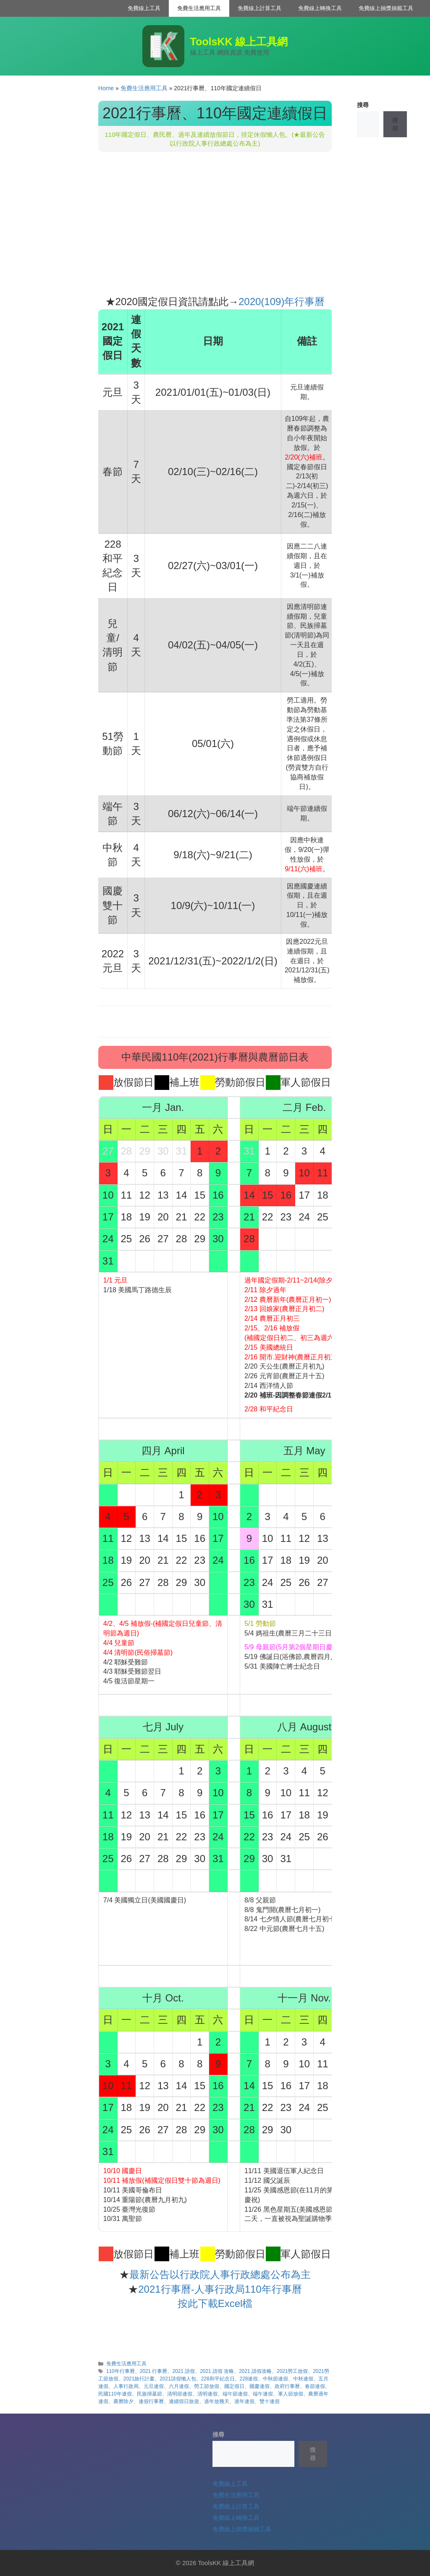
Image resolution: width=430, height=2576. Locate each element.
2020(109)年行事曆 (282, 301)
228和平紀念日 (218, 2379)
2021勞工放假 (292, 2371)
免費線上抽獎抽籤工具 (386, 8)
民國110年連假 (115, 2394)
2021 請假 (183, 2371)
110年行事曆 (120, 2371)
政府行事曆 (287, 2386)
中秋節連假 (275, 2379)
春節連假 (315, 2386)
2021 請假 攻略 (217, 2371)
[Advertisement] (215, 223)
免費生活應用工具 (199, 8)
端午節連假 (235, 2394)
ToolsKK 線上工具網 (239, 41)
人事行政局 (126, 2386)
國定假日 (234, 2386)
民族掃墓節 (149, 2394)
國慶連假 (259, 2386)
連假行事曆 (151, 2401)
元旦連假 (154, 2386)
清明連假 (207, 2394)
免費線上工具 (144, 8)
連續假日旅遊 (184, 2401)
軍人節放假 (290, 2394)
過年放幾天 (216, 2401)
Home (106, 88)
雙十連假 (270, 2401)
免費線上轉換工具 (320, 8)
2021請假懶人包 (178, 2379)
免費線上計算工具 (259, 8)
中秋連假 (303, 2379)
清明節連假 (179, 2394)
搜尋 (363, 105)
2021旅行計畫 (139, 2379)
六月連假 (179, 2386)
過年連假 (244, 2401)
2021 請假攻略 (255, 2371)
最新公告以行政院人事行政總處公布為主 (220, 2274)
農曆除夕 (123, 2401)
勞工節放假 (206, 2386)
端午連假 (263, 2394)
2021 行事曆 (154, 2371)
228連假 (249, 2379)
